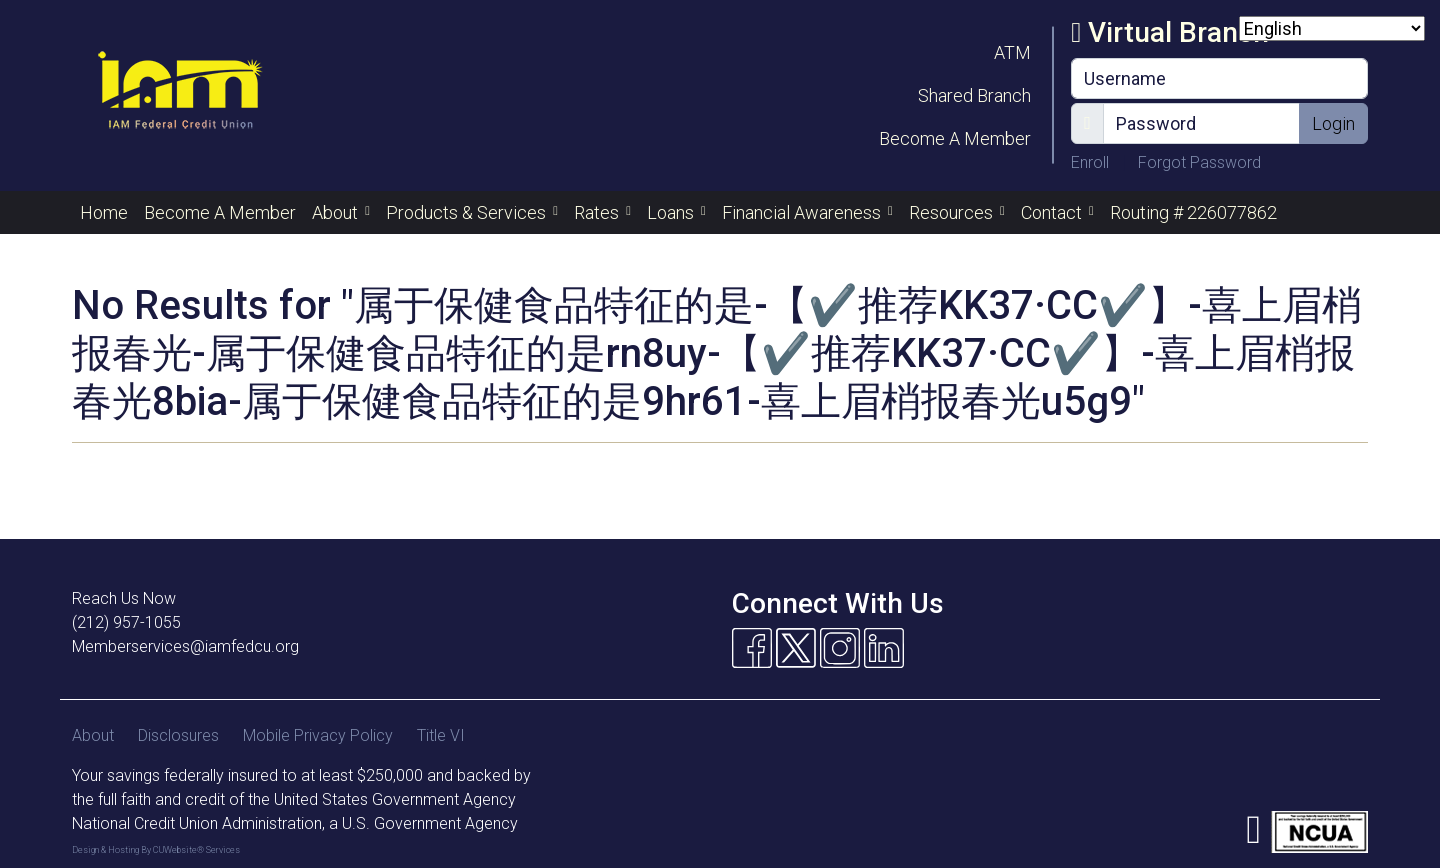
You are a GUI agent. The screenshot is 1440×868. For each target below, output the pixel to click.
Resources (953, 212)
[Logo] (179, 95)
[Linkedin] (884, 648)
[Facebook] (752, 648)
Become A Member (955, 138)
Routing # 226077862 (1193, 212)
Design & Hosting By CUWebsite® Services (156, 850)
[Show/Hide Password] (1087, 123)
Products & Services (468, 212)
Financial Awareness (803, 212)
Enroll (1092, 162)
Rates (598, 212)
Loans (672, 212)
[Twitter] (796, 648)
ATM (1012, 52)
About (337, 212)
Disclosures (178, 735)
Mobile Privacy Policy (318, 735)
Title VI (441, 735)
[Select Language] (1332, 28)
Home (104, 212)
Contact (1053, 212)
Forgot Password (1199, 162)
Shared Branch (974, 95)
